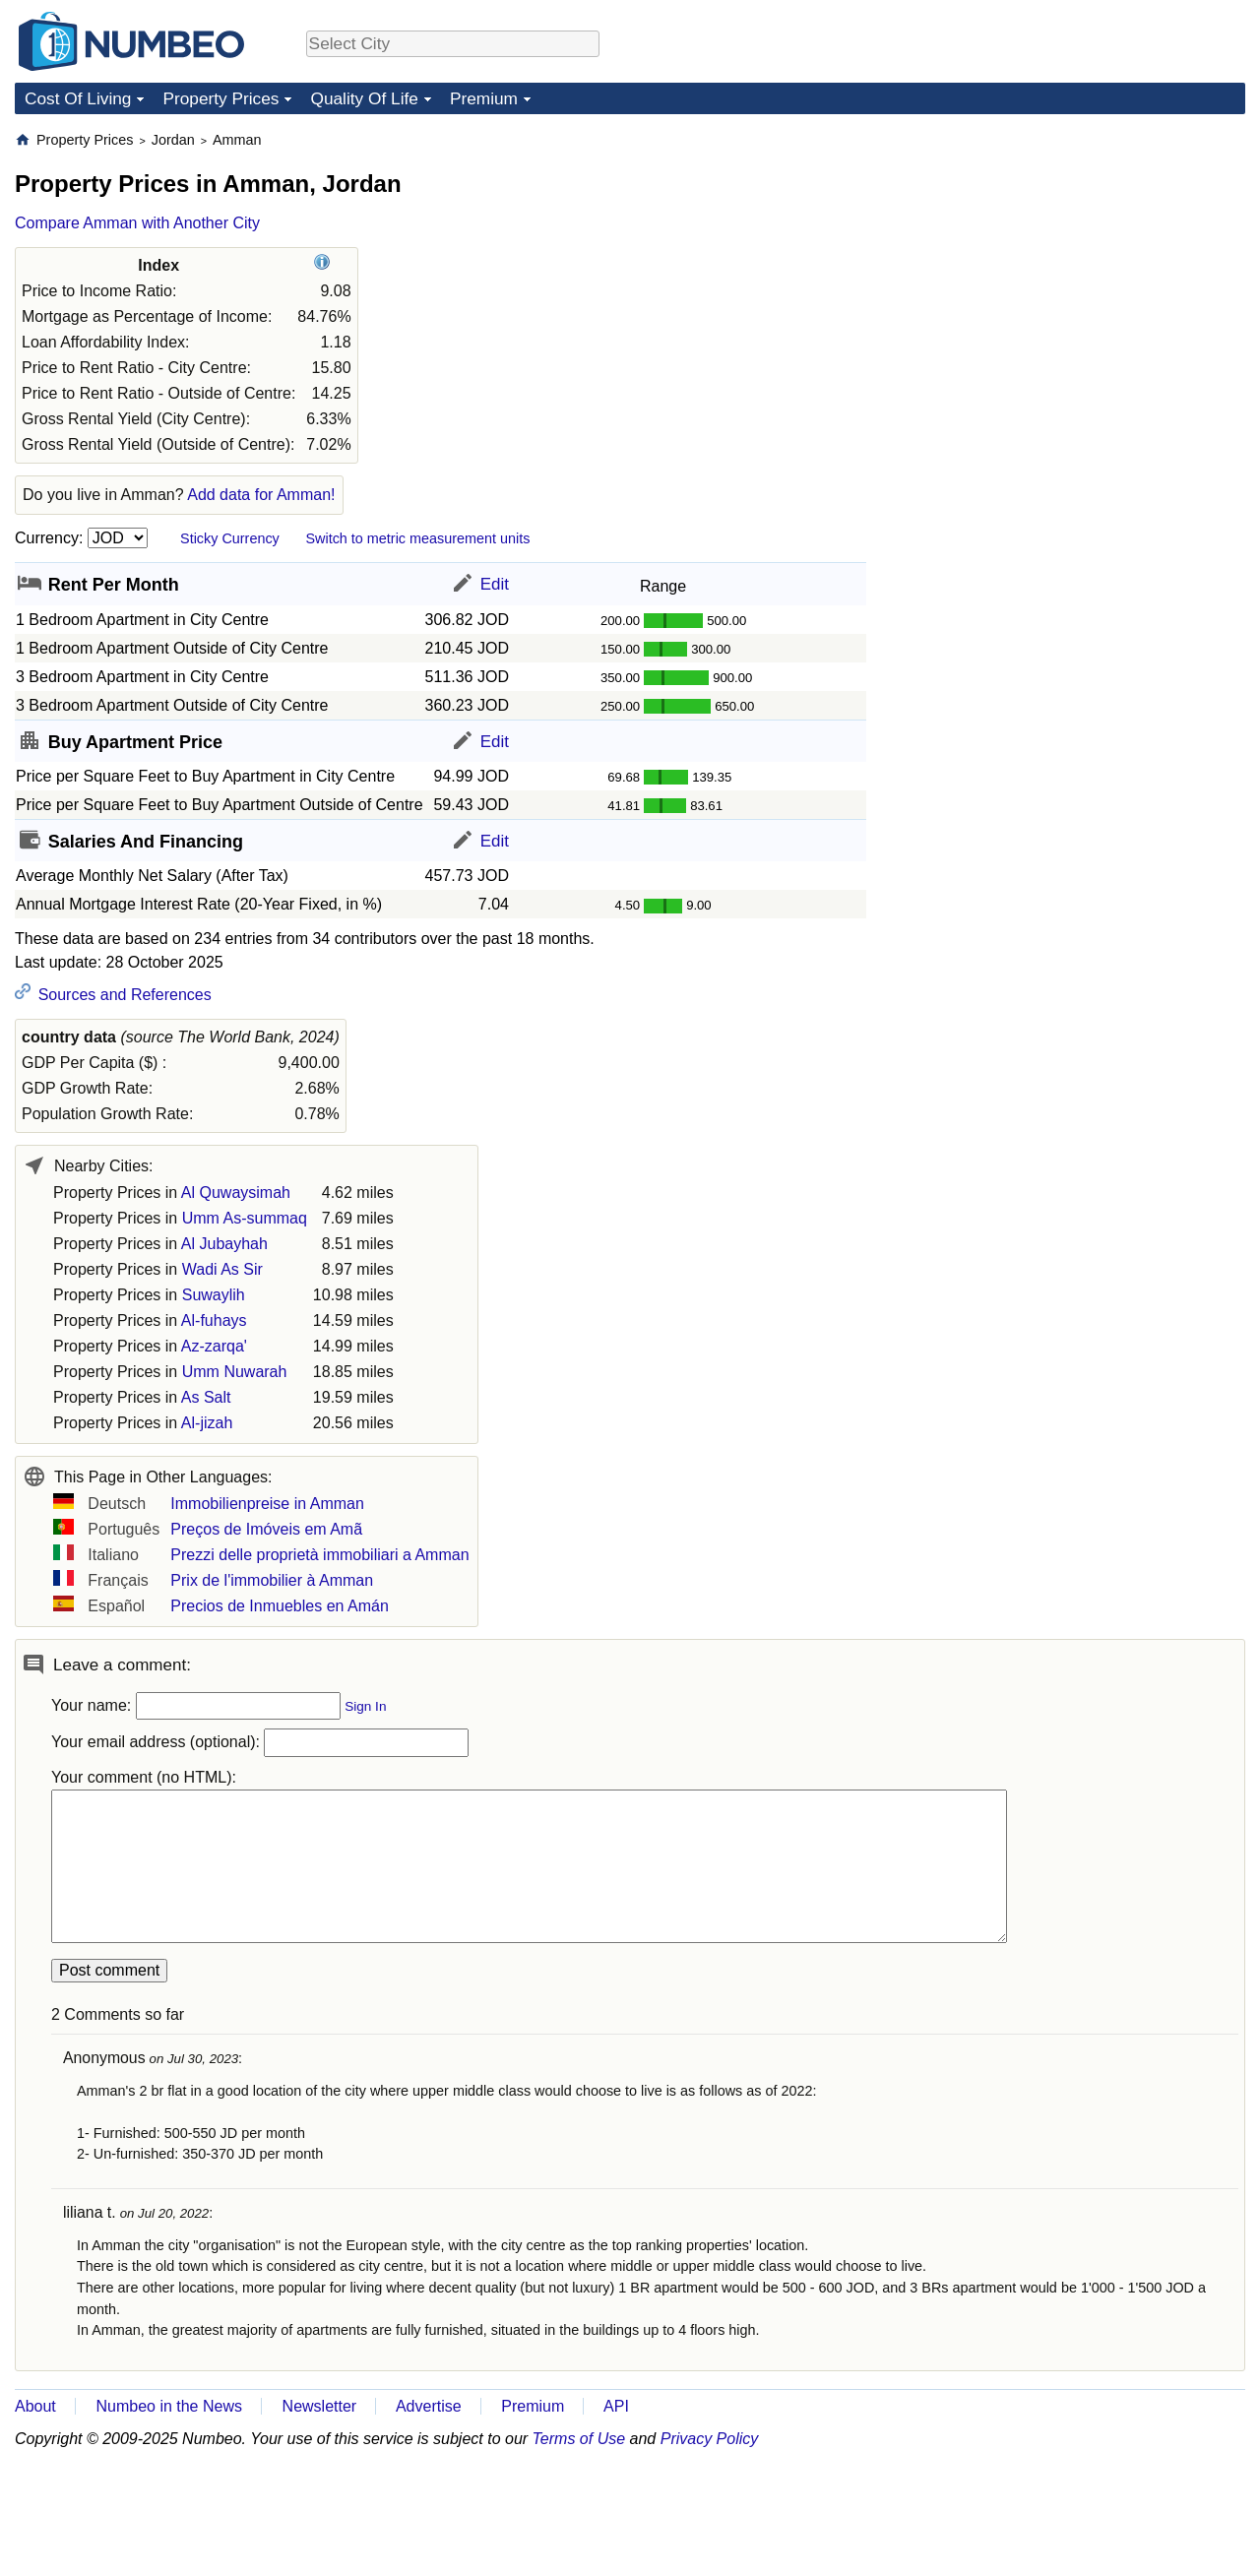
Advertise (429, 2406)
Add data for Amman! (261, 494)
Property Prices (220, 98)
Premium (484, 98)
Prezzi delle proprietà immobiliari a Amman (319, 1554)
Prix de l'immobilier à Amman (271, 1580)
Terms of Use (579, 2438)
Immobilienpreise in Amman (267, 1503)
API (616, 2406)
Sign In (365, 1706)
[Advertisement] (1097, 254)
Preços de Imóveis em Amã (266, 1529)
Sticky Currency (230, 538)
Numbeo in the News (168, 2406)
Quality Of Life (363, 98)
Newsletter (320, 2406)
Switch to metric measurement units (417, 538)
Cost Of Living (78, 98)
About (35, 2406)
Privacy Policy (710, 2438)
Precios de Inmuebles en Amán (279, 1606)
